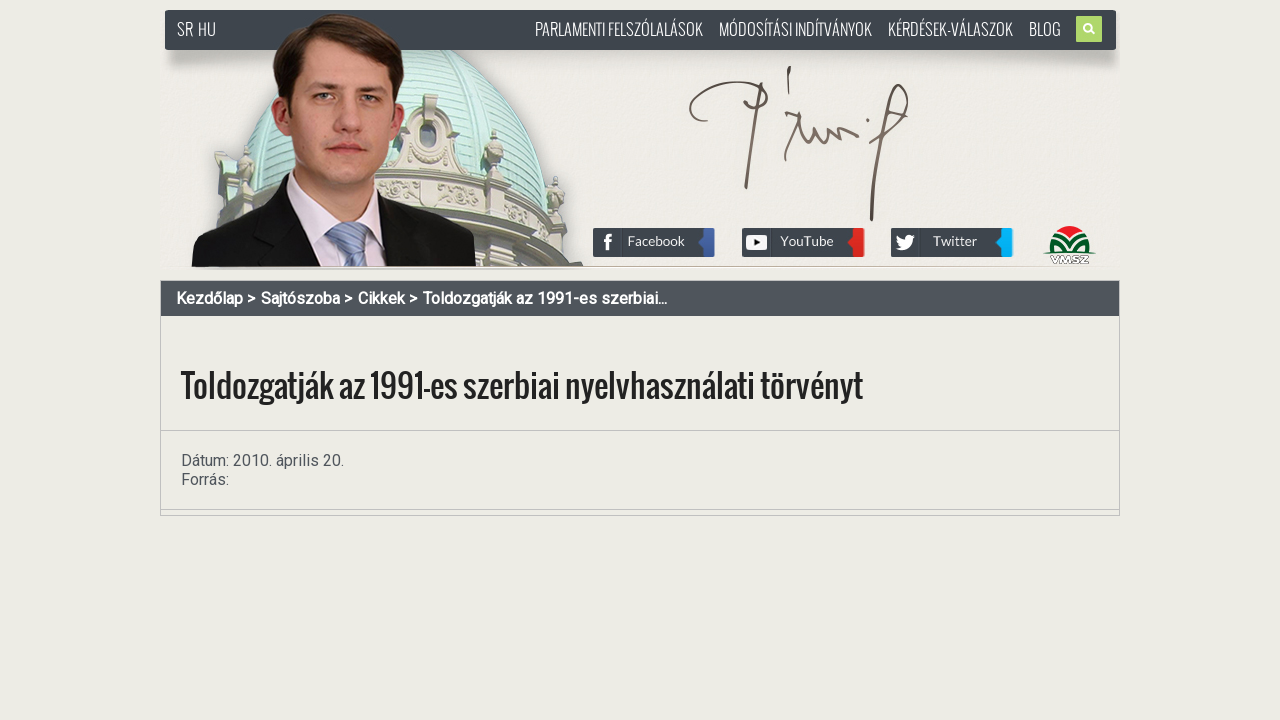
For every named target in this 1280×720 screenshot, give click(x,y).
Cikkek (381, 298)
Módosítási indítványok (795, 29)
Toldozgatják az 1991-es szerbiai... (545, 298)
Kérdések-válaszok (950, 29)
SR (185, 29)
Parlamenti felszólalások (619, 29)
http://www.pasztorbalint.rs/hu (326, 59)
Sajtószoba (300, 298)
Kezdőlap (209, 298)
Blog (1045, 29)
